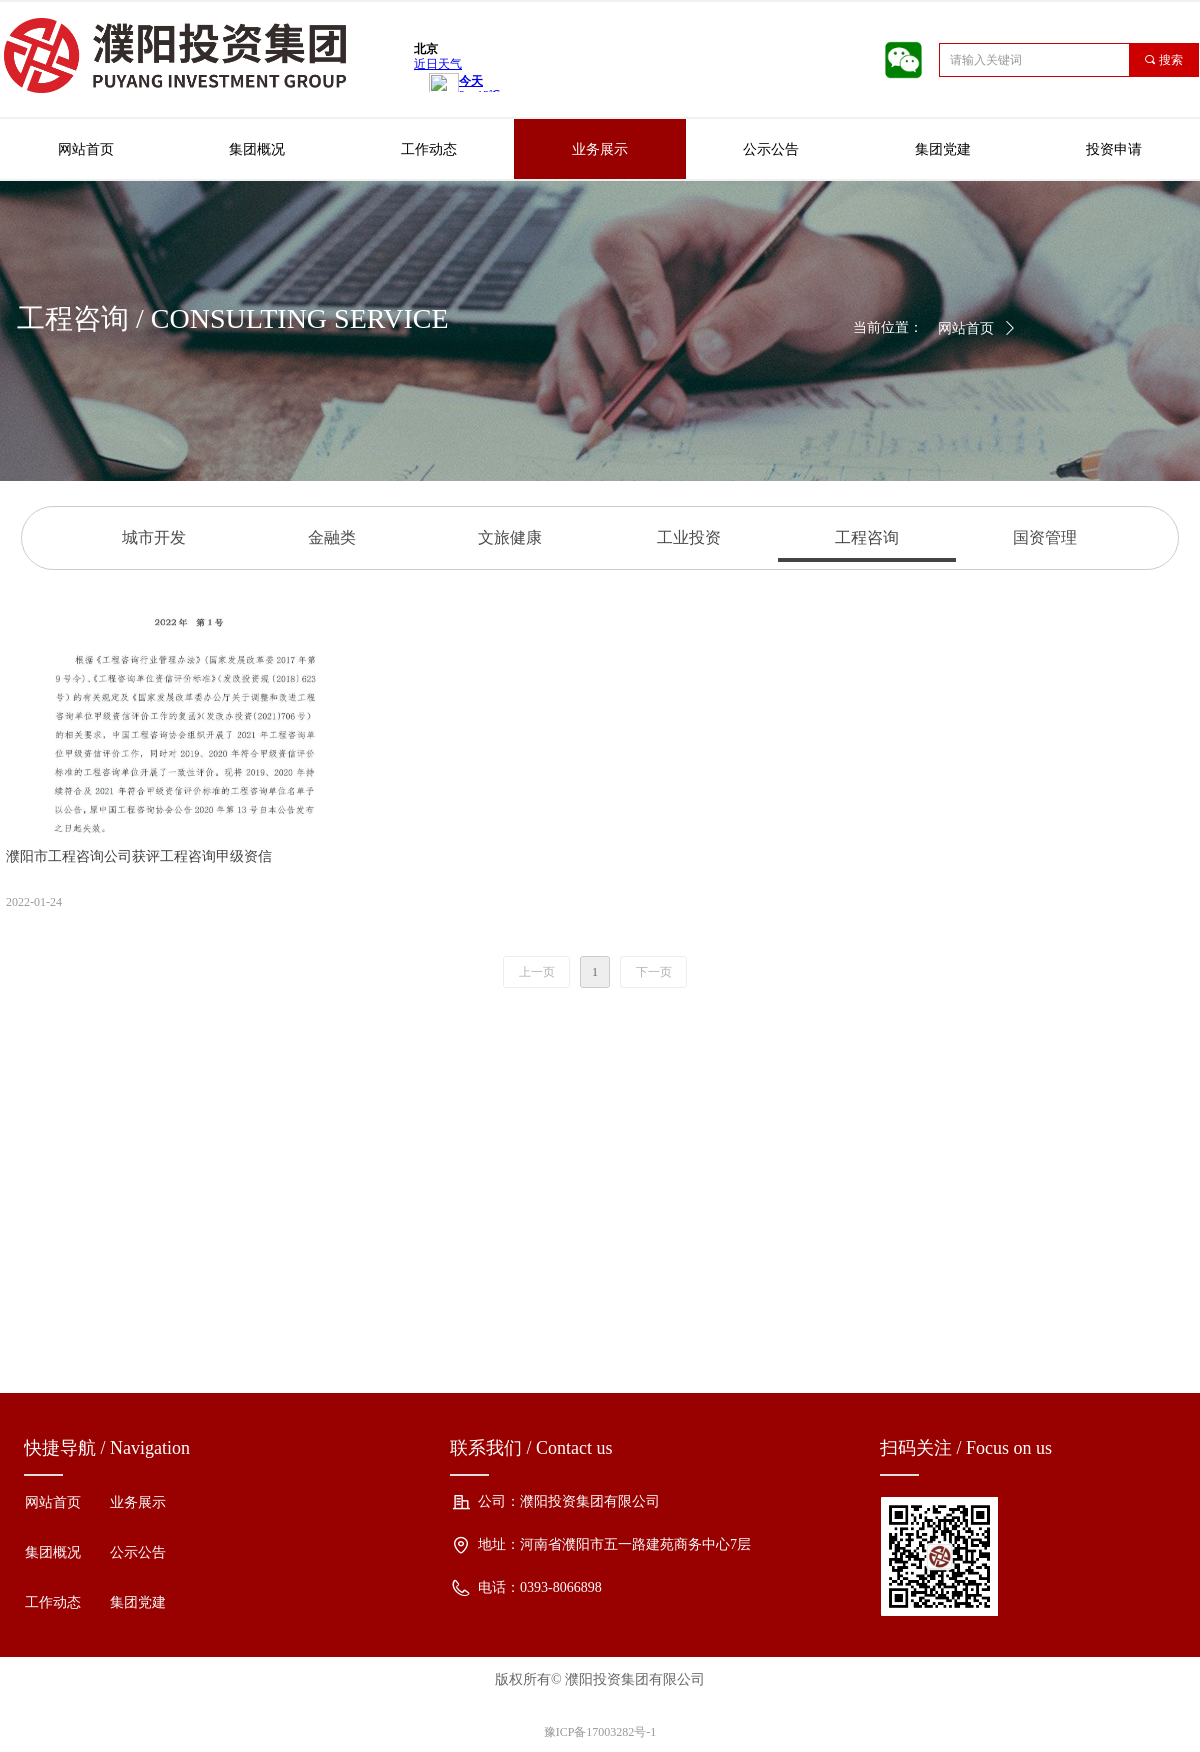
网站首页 (966, 328)
